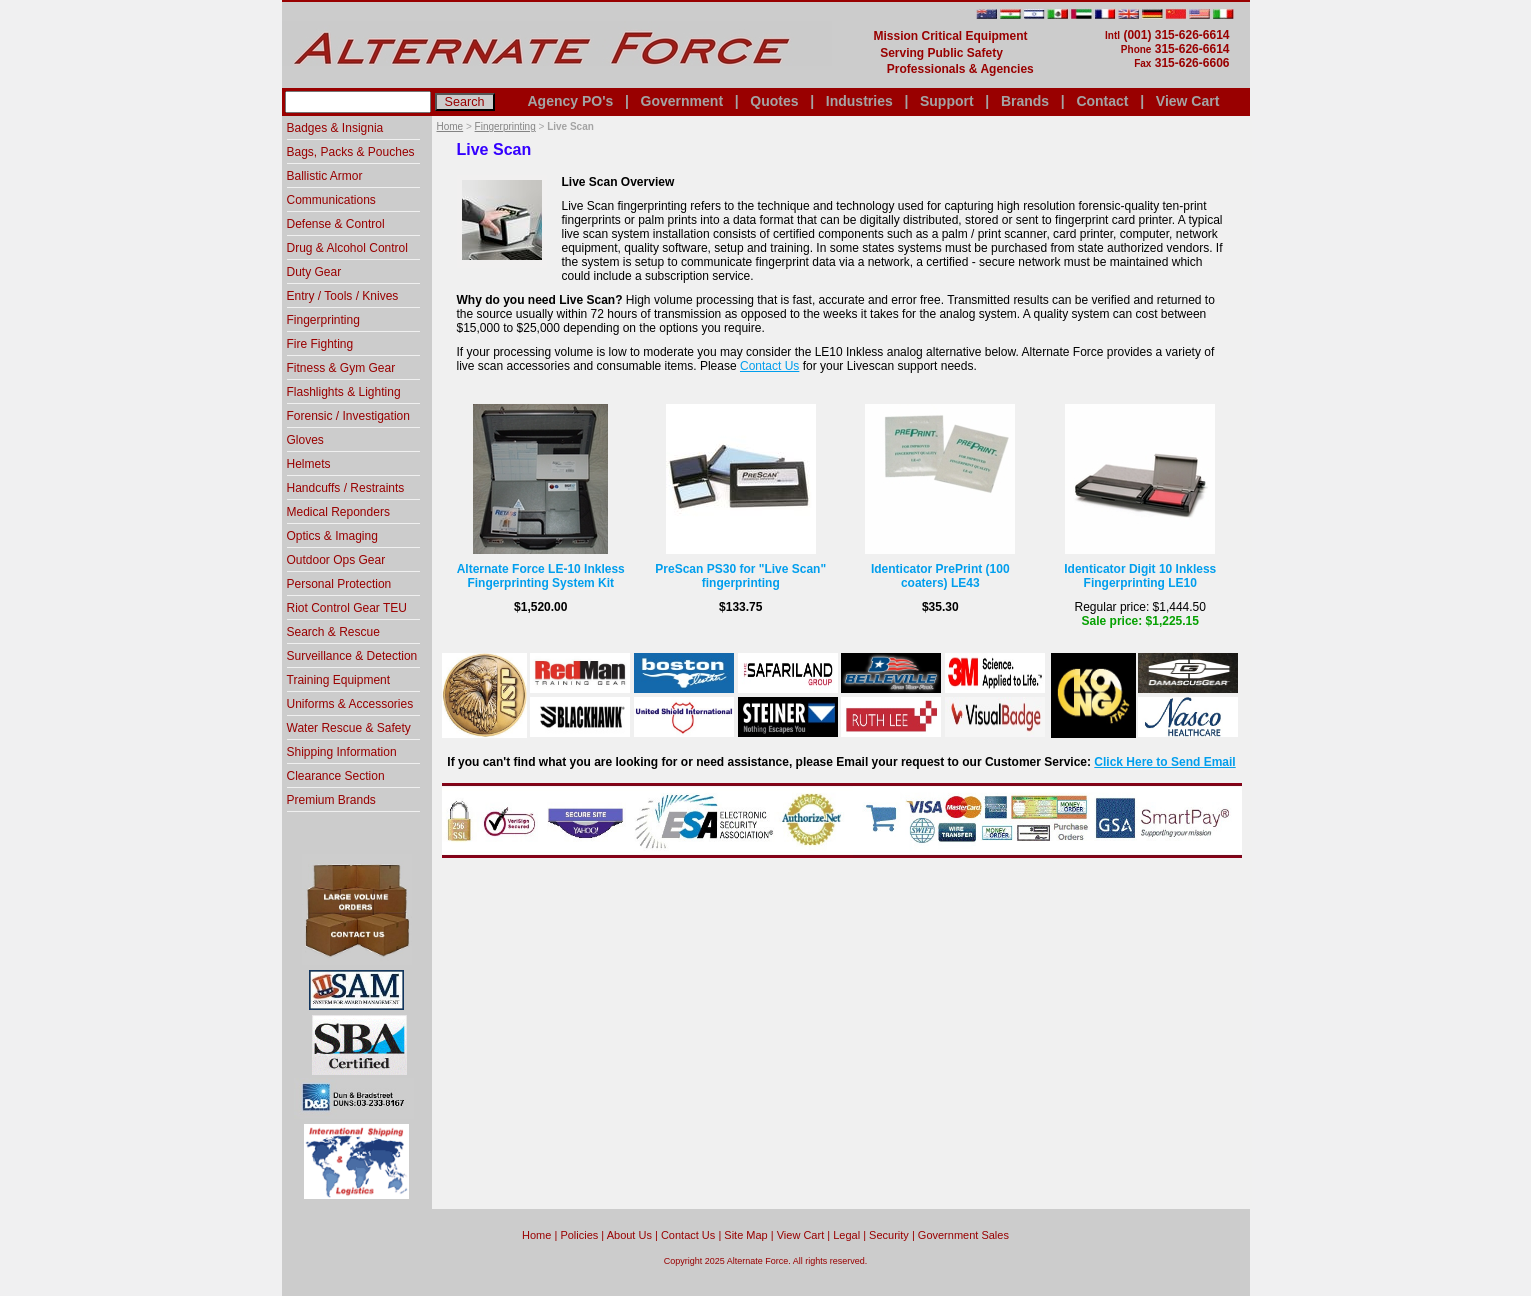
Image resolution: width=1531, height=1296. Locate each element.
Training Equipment (339, 680)
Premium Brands (331, 800)
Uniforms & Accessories (350, 704)
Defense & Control (336, 224)
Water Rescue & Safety (349, 728)
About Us (629, 1235)
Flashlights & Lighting (344, 392)
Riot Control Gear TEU (347, 608)
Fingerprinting (505, 126)
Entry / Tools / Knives (343, 296)
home (536, 1235)
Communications (331, 200)
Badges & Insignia (335, 128)
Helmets (309, 464)
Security (889, 1235)
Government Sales (963, 1235)
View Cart (1188, 101)
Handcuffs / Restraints (346, 488)
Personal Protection (339, 584)
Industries (859, 101)
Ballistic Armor (325, 176)
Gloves (305, 440)
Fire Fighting (320, 344)
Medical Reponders (338, 512)
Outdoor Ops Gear (336, 560)
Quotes (774, 101)
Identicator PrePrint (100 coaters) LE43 (940, 576)
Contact (1102, 101)
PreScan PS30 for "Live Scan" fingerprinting (740, 576)
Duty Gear (314, 272)
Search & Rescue (333, 632)
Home (450, 126)
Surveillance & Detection (352, 656)
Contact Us (769, 366)
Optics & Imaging (332, 536)
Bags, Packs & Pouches (351, 152)
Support (947, 101)
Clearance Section (336, 776)
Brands (1025, 101)
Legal (846, 1235)
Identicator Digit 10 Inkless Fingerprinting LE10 (1140, 576)
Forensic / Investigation (348, 416)
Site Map (745, 1235)
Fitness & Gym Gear (341, 368)
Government (682, 101)
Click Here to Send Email (1164, 762)
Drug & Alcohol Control (347, 248)
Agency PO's (571, 101)
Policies (579, 1235)
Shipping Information (342, 752)
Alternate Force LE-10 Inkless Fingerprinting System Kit (541, 576)
